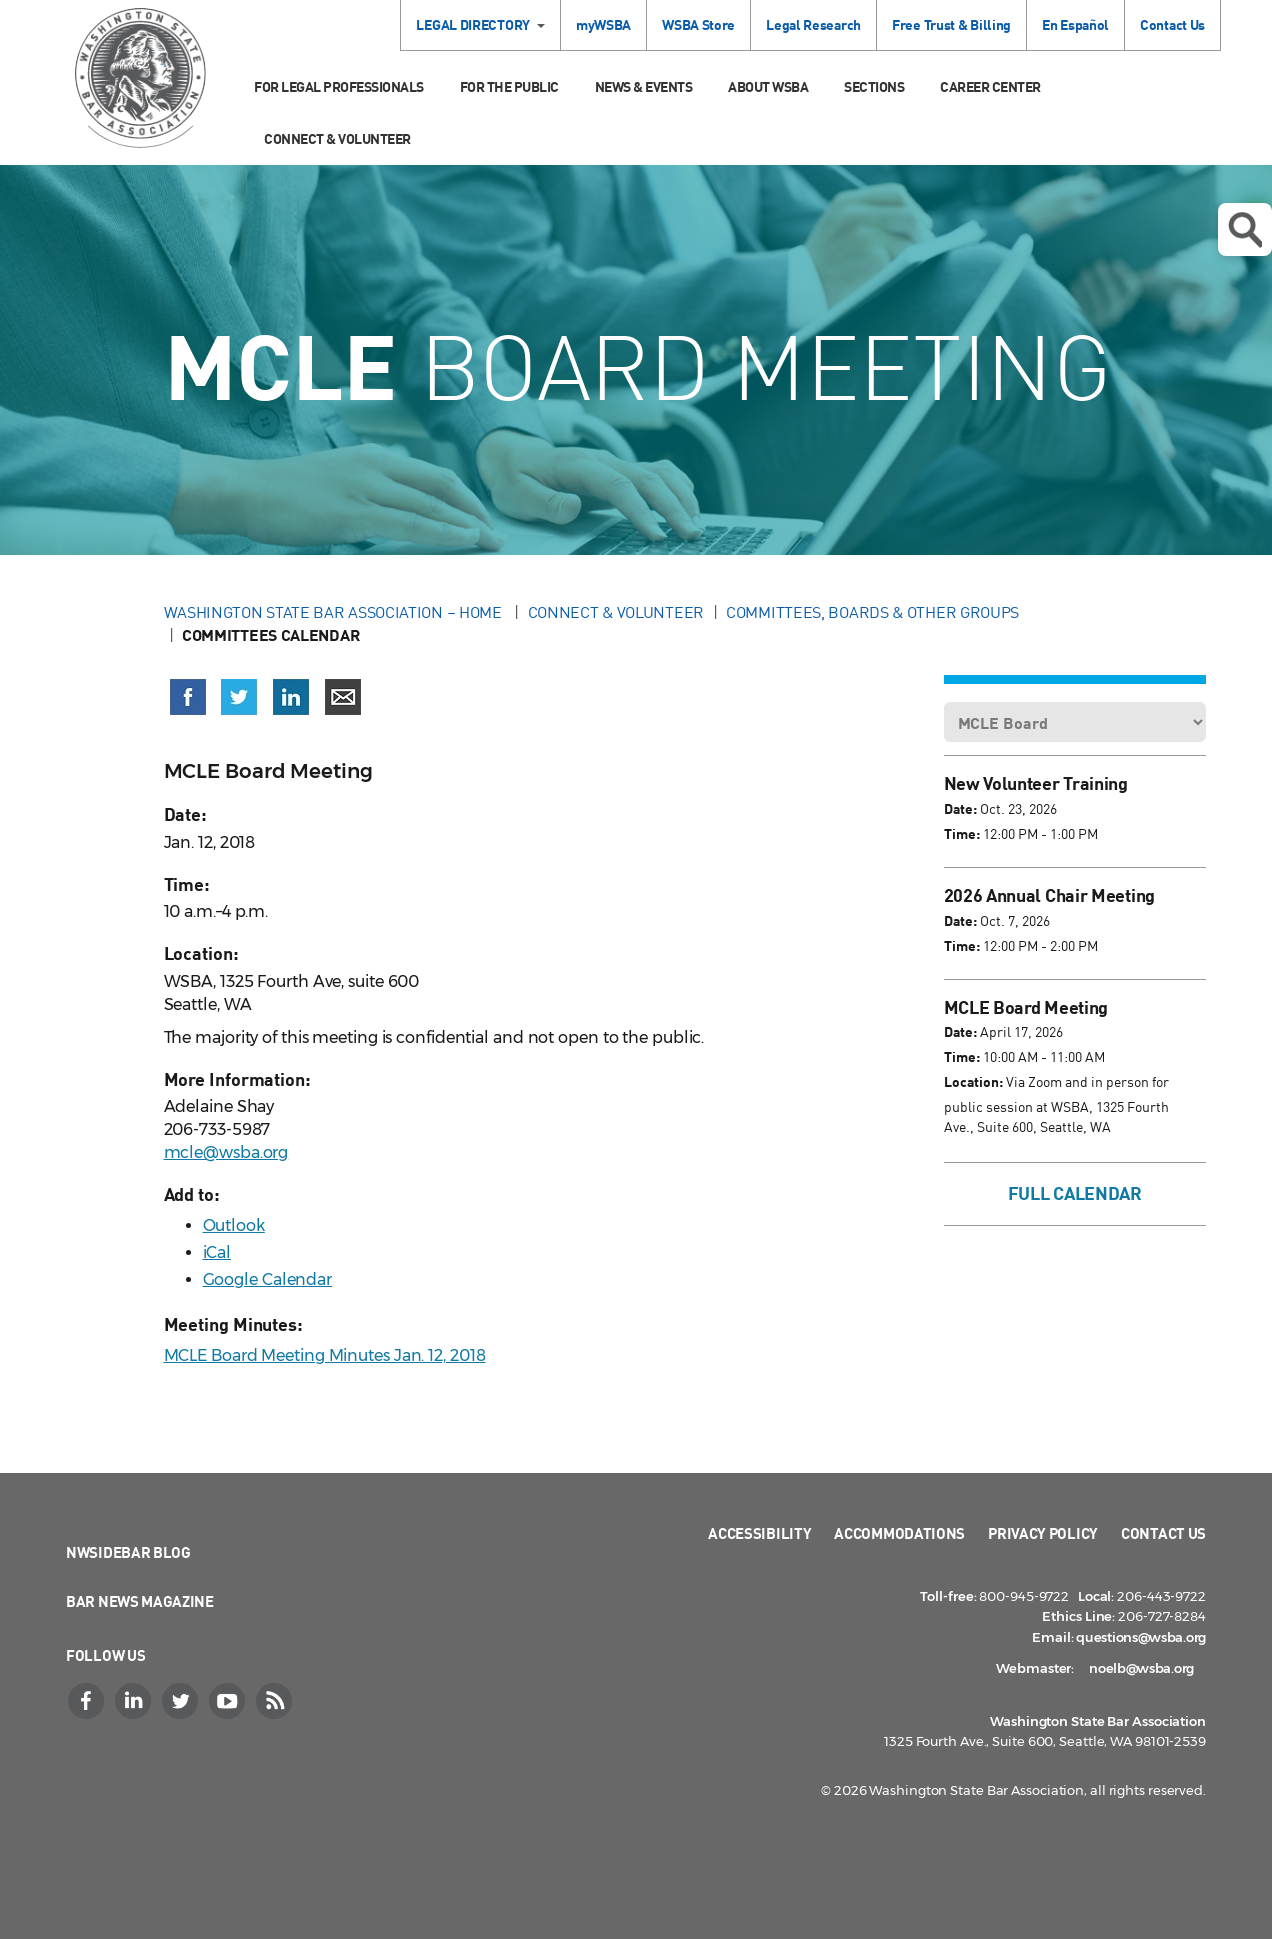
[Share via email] (343, 697)
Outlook (234, 1225)
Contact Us (1172, 24)
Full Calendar (1075, 1193)
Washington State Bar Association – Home (335, 612)
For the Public (509, 86)
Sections (874, 86)
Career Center (990, 86)
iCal (217, 1252)
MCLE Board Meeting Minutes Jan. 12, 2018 (325, 1355)
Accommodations (899, 1533)
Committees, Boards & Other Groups (872, 612)
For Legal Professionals (339, 86)
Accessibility (759, 1533)
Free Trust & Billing (951, 24)
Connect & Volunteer (337, 138)
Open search (1245, 230)
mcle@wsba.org (226, 1152)
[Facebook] (88, 1701)
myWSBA (603, 24)
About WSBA (768, 86)
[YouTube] (229, 1701)
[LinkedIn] (135, 1701)
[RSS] (276, 1701)
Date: (960, 808)
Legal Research (813, 24)
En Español (1075, 24)
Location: (973, 1081)
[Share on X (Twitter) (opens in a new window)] (239, 697)
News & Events (644, 86)
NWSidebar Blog (128, 1552)
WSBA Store (698, 24)
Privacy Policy (1043, 1533)
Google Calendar (268, 1279)
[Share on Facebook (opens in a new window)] (188, 697)
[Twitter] (182, 1701)
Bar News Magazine (140, 1601)
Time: (962, 833)
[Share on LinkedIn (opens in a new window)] (291, 697)
